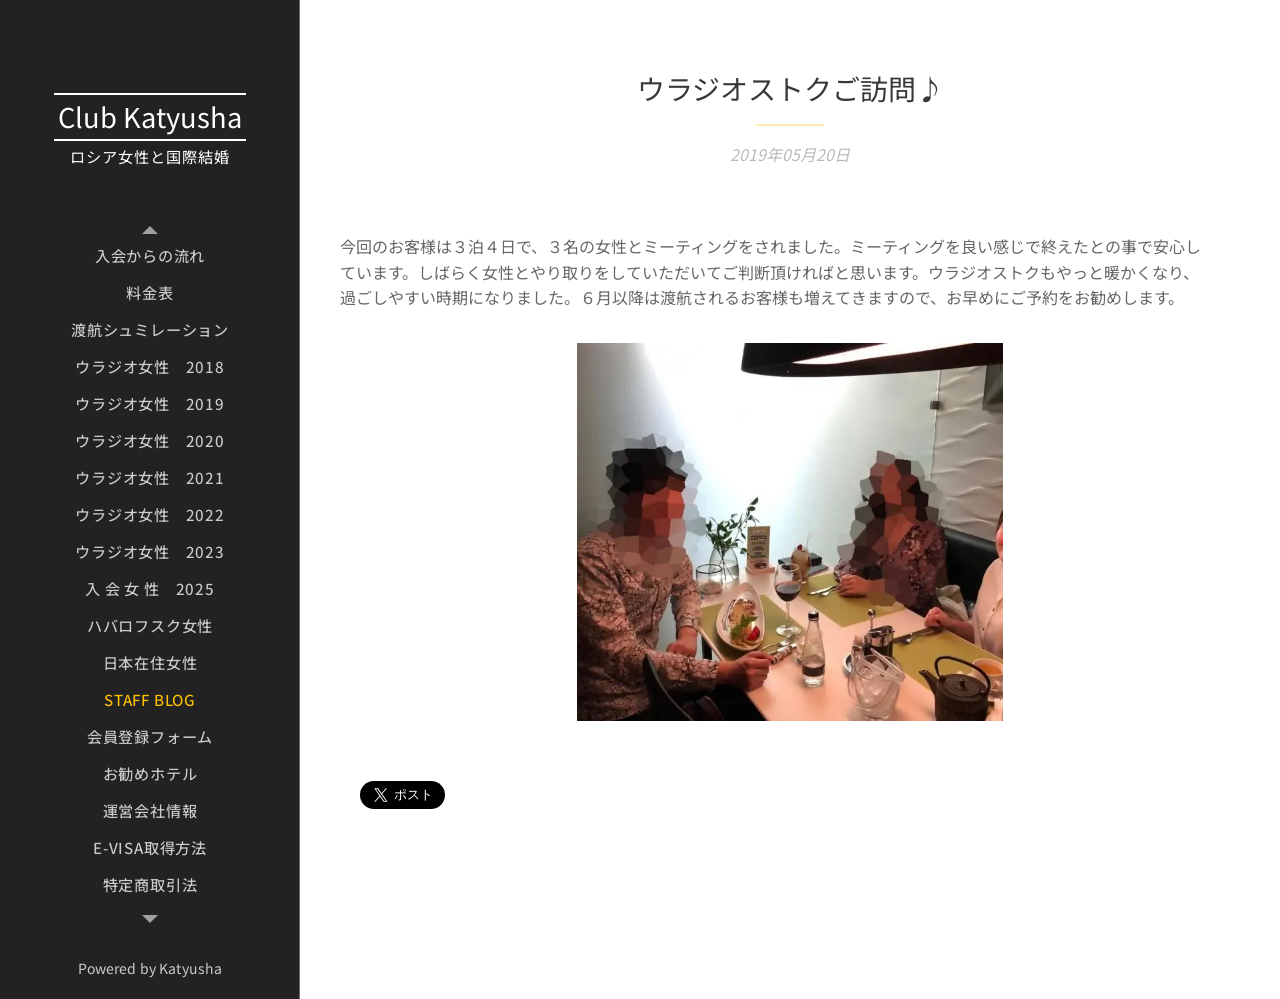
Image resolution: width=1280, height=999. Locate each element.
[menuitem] (150, 255)
